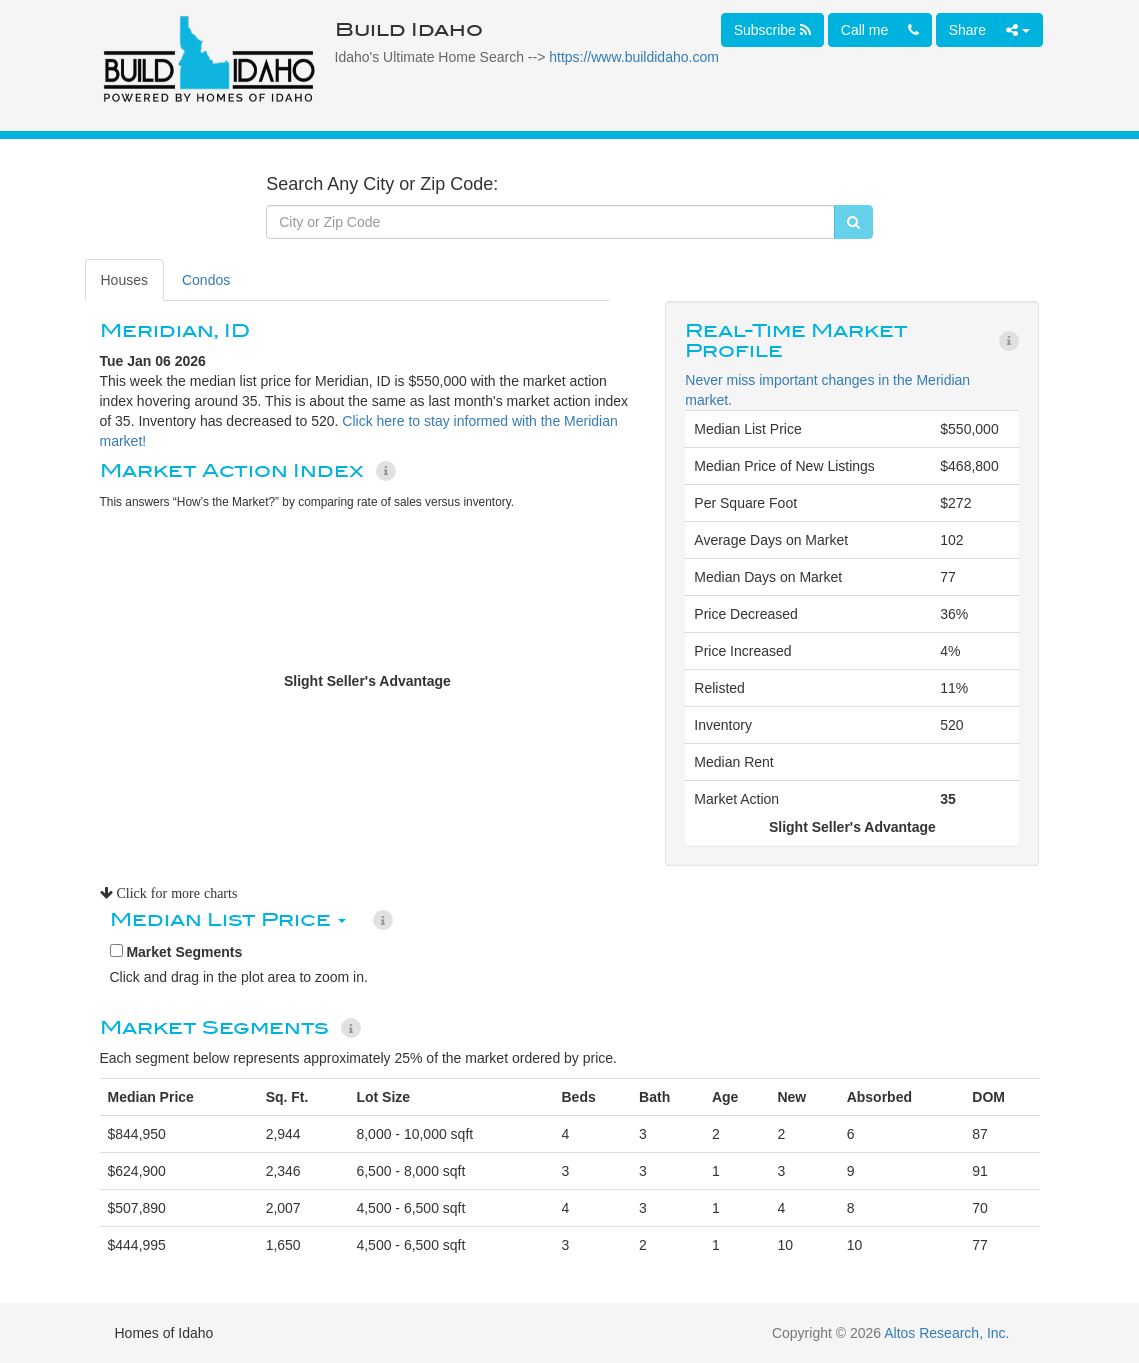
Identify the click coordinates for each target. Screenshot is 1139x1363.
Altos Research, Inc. (946, 1333)
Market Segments (176, 952)
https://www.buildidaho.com (634, 57)
